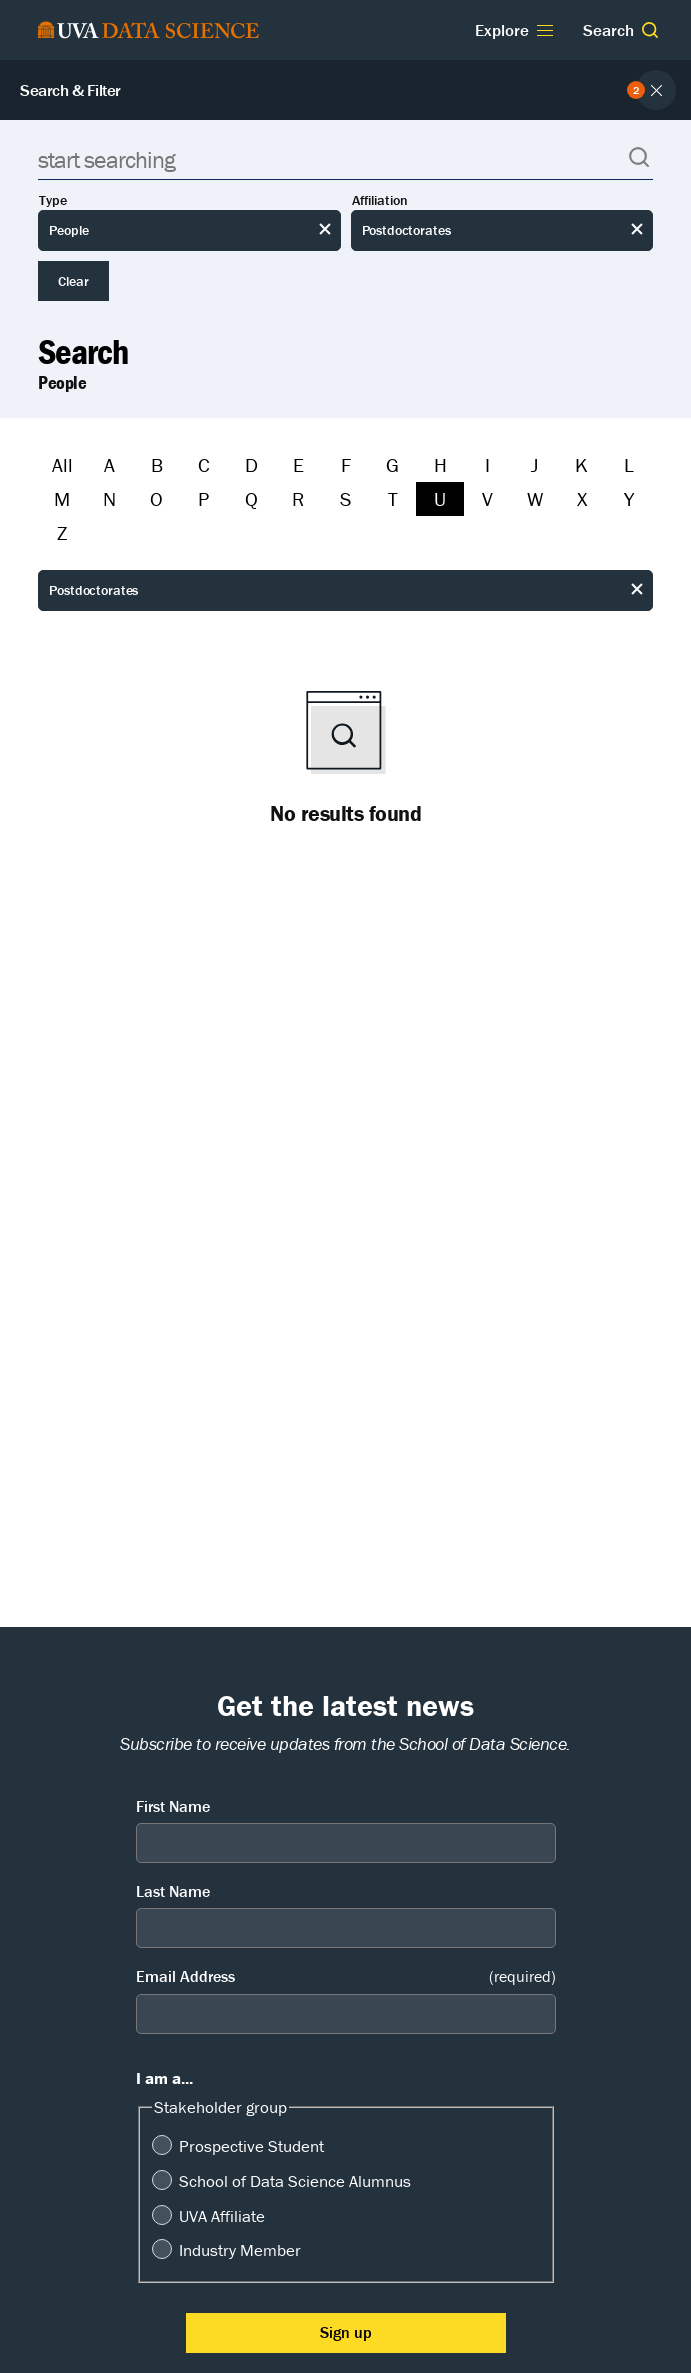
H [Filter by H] (440, 464)
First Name (173, 1806)
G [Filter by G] (392, 464)
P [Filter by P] (203, 498)
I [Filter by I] (487, 464)
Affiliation (380, 200)
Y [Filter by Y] (629, 498)
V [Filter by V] (487, 498)
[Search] (345, 159)
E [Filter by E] (298, 464)
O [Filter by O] (156, 498)
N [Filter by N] (109, 498)
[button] (650, 30)
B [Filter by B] (157, 464)
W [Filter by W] (535, 498)
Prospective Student (251, 2146)
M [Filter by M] (62, 498)
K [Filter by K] (581, 464)
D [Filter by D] (251, 464)
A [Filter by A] (109, 464)
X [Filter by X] (582, 498)
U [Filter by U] (440, 498)
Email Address (346, 1976)
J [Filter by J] (534, 464)
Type (53, 200)
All (62, 464)
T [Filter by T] (393, 498)
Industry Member (240, 2250)
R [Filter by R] (298, 498)
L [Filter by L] (629, 464)
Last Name (173, 1891)
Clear (73, 281)
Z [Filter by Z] (62, 532)
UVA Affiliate (222, 2216)
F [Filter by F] (346, 464)
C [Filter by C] (204, 464)
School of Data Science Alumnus (295, 2181)
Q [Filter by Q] (251, 498)
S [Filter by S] (345, 498)
